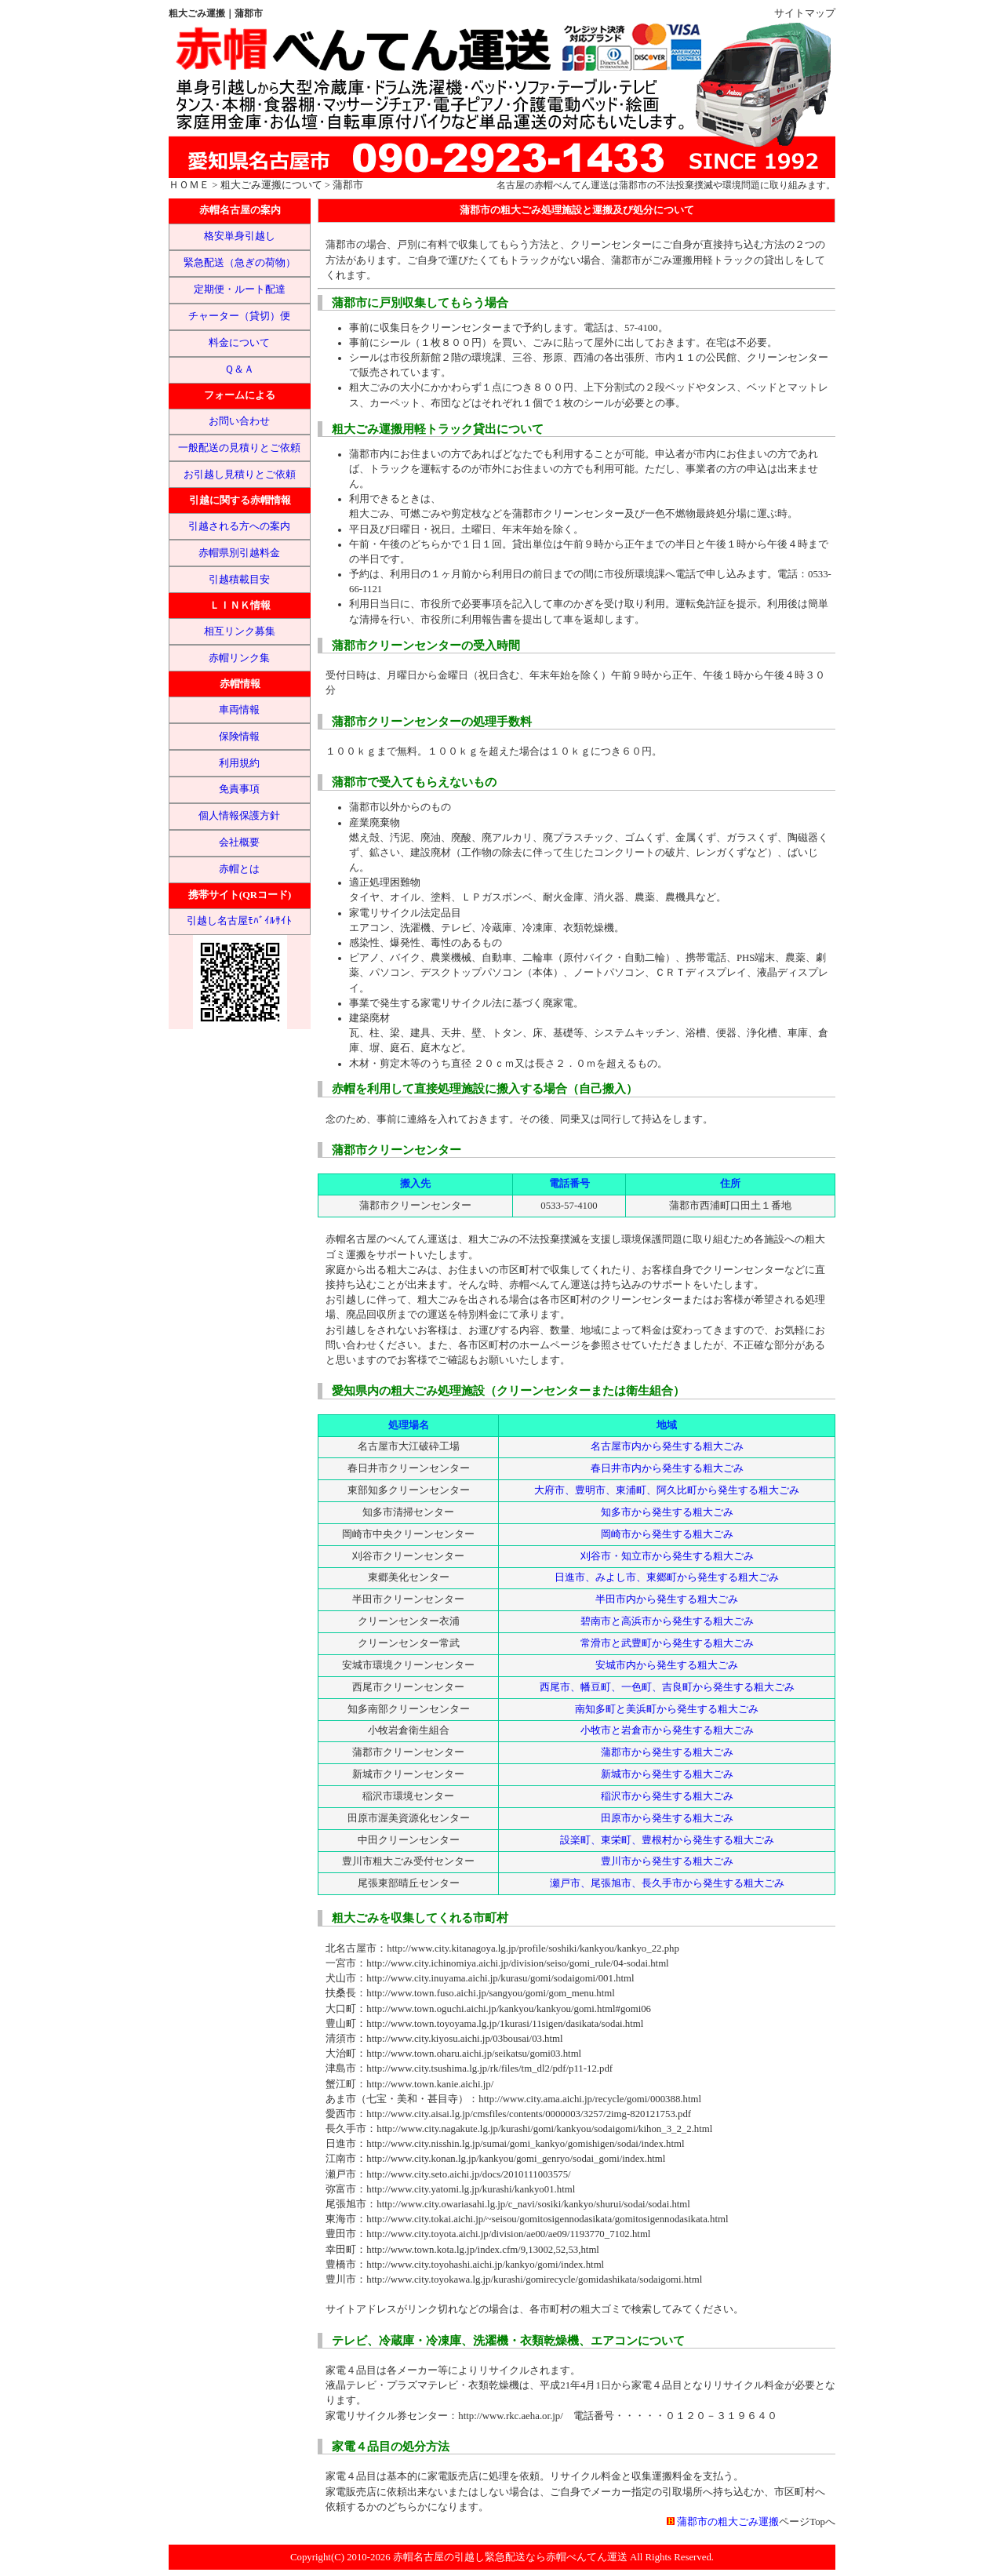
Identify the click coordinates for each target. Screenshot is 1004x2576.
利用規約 (239, 763)
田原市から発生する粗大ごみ (667, 1818)
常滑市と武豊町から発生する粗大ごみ (667, 1643)
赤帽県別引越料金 (239, 553)
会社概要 (239, 842)
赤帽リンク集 (239, 658)
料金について (239, 342)
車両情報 (239, 709)
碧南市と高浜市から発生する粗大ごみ (667, 1621)
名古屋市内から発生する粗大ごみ (667, 1446)
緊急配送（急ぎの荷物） (240, 262)
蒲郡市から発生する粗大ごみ (667, 1752)
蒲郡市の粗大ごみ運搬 (728, 2521)
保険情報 (239, 736)
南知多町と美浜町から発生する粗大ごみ (666, 1709)
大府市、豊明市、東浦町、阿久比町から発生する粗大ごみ (666, 1490)
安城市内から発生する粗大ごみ (666, 1665)
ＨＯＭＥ (189, 185)
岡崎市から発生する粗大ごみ (667, 1534)
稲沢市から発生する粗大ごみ (667, 1796)
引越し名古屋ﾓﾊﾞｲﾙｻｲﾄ (239, 920)
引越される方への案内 (239, 526)
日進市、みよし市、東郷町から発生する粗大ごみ (667, 1577)
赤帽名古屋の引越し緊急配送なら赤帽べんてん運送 (510, 2557)
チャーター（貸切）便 (239, 316)
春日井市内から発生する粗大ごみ (667, 1468)
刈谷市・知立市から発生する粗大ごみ (667, 1556)
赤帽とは (239, 869)
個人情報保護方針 (239, 815)
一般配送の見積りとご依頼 (239, 447)
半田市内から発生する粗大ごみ (666, 1599)
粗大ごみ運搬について (271, 185)
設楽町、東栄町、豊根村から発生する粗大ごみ (667, 1840)
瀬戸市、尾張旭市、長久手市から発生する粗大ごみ (667, 1883)
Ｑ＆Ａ (239, 369)
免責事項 (239, 789)
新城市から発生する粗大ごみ (667, 1774)
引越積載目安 (239, 579)
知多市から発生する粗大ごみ (667, 1512)
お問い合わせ (239, 421)
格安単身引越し (239, 236)
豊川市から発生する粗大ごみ (667, 1861)
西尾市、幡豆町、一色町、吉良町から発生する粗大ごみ (667, 1687)
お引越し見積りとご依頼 (240, 474)
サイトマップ (804, 13)
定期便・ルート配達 (240, 289)
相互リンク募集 (239, 631)
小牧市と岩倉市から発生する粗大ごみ (667, 1730)
